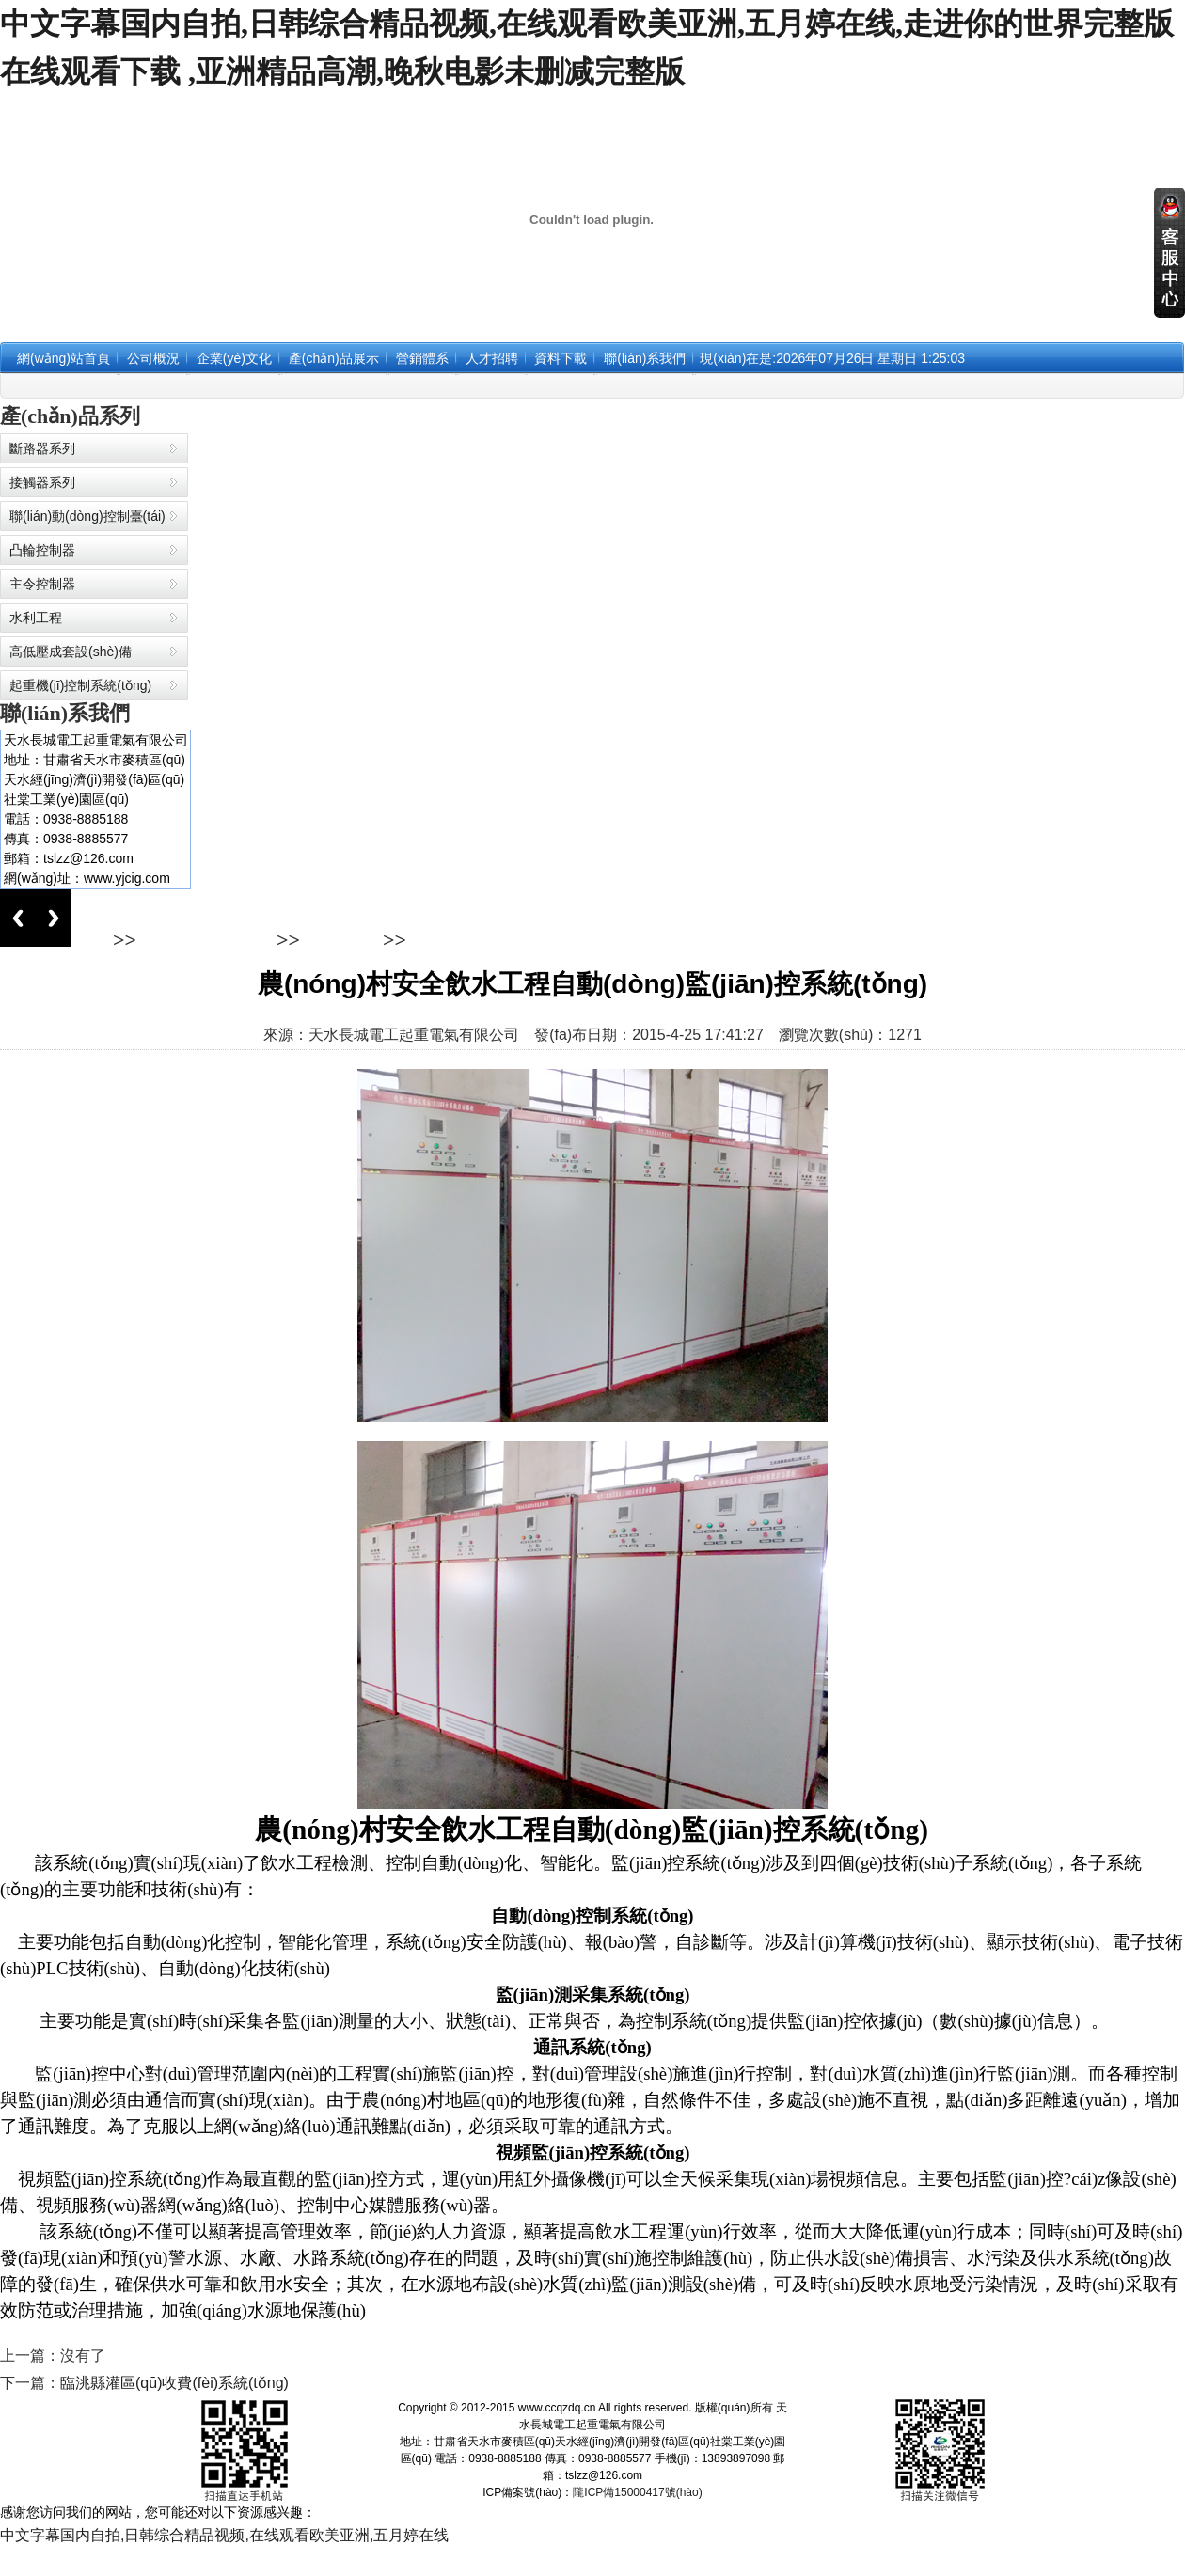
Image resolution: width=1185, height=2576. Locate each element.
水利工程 (35, 617)
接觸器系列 (42, 482)
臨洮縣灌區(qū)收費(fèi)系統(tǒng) (174, 2383)
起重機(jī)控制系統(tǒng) (80, 685)
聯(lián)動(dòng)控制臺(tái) (87, 516)
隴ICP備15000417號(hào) (637, 2492)
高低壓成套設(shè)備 (70, 651)
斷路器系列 (42, 448)
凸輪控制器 (42, 550)
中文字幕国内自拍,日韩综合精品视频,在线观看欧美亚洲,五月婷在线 (224, 2535)
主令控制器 (42, 583)
